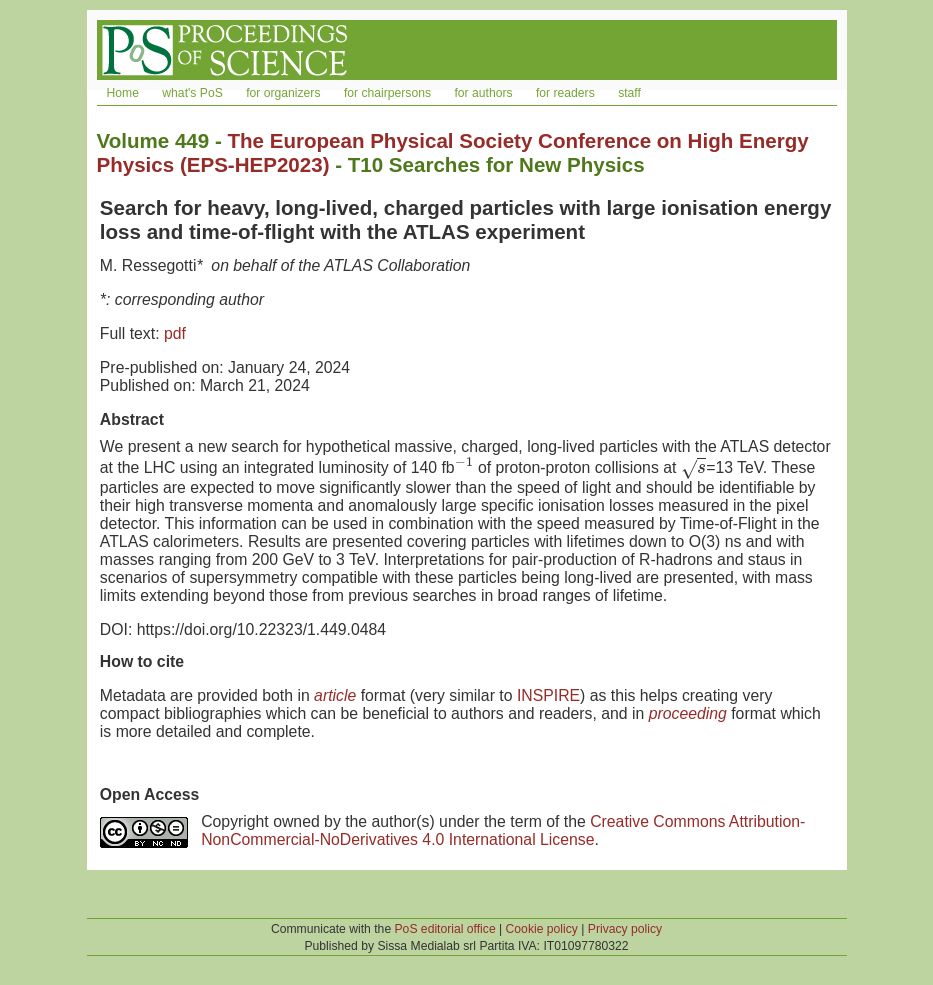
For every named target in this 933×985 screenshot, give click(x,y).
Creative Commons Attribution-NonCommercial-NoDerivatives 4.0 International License (503, 830)
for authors (483, 93)
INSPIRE (548, 695)
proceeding (688, 713)
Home (123, 93)
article (335, 695)
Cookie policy (542, 929)
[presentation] (464, 467)
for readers (565, 93)
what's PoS (192, 93)
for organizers (283, 93)
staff (629, 93)
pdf (175, 333)
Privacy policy (625, 929)
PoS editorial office (445, 929)
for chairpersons (387, 93)
